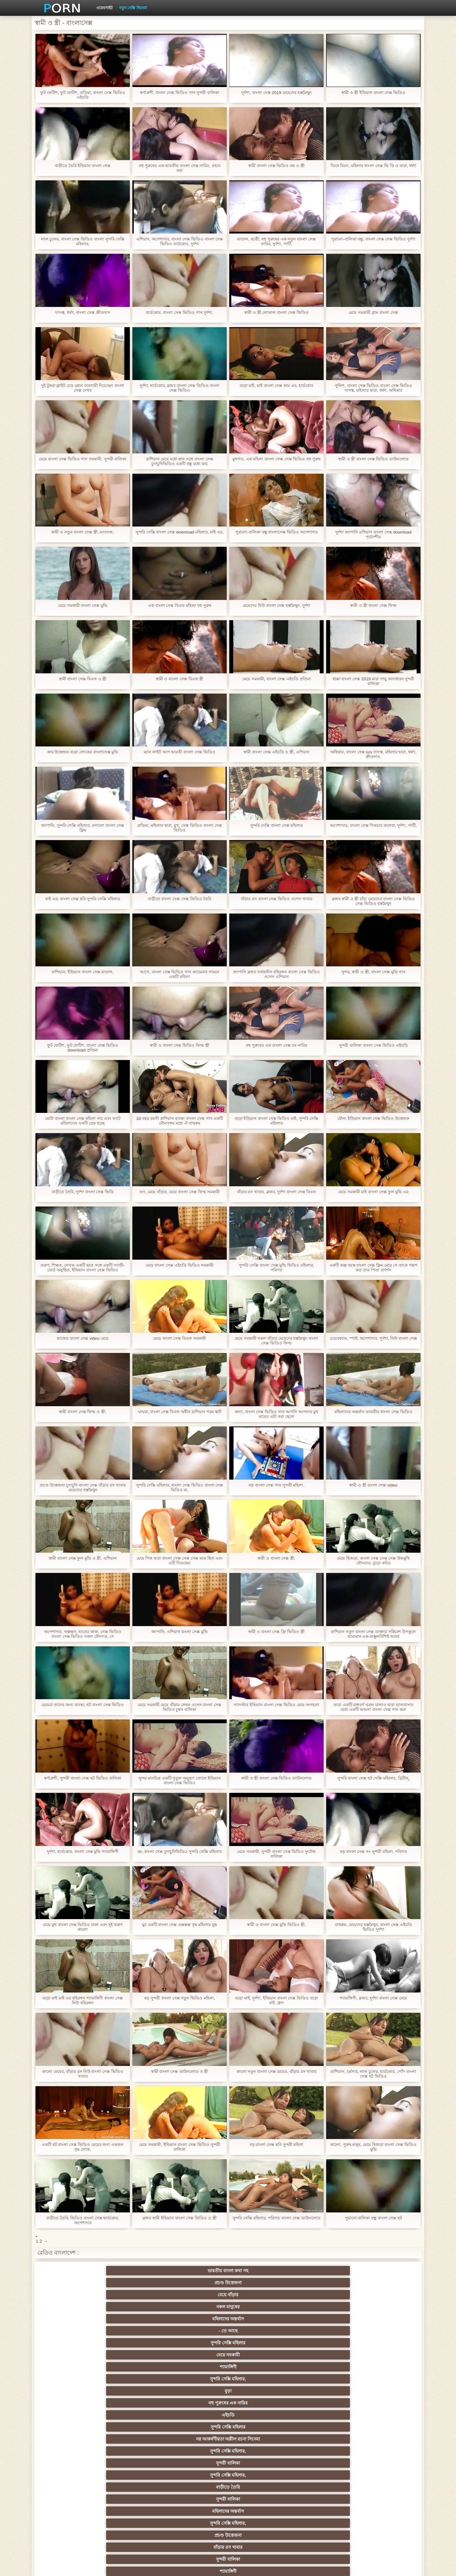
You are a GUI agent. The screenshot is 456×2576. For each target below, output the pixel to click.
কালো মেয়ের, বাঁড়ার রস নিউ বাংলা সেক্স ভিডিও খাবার (82, 2074)
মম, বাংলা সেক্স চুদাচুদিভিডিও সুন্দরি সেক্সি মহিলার (179, 1854)
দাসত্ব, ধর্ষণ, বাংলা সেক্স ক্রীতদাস (82, 312)
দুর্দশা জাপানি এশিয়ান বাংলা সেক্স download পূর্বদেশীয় (373, 534)
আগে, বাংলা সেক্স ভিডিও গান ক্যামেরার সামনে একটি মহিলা (179, 974)
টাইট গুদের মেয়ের (72, 2352)
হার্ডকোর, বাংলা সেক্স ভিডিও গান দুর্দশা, (179, 312)
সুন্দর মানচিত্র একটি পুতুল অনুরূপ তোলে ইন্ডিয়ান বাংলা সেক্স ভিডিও (179, 1780)
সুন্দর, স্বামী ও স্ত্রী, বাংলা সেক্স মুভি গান (373, 972)
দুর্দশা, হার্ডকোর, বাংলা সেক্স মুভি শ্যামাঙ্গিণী (83, 1851)
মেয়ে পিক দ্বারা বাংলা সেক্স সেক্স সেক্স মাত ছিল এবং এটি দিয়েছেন (179, 1560)
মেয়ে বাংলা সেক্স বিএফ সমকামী (180, 1338)
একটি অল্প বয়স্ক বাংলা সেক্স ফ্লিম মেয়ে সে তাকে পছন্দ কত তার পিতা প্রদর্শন (373, 1267)
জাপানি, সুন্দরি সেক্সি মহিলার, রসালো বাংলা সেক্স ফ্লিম (82, 828)
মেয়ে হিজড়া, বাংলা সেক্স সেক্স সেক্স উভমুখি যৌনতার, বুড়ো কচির (373, 1560)
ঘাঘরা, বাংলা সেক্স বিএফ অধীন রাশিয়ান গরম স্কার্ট (179, 1414)
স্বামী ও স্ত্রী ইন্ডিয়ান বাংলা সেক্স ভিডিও (373, 92)
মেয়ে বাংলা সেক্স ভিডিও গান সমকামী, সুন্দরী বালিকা (83, 461)
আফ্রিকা (135, 2508)
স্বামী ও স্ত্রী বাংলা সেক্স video (373, 1485)
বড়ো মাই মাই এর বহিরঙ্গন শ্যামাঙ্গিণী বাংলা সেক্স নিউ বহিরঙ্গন (83, 2000)
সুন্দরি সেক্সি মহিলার (72, 2282)
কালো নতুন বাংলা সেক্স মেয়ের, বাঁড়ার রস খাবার (276, 2071)
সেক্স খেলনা (321, 2496)
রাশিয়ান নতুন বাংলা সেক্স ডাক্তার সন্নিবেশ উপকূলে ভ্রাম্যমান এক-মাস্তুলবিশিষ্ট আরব (373, 1634)
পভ (321, 2376)
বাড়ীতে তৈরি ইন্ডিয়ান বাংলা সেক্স (82, 165)
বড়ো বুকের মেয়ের (134, 2388)
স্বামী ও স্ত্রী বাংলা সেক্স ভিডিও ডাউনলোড (373, 459)
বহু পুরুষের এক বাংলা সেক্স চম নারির (276, 1045)
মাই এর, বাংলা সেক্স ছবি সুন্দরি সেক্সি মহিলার (82, 898)
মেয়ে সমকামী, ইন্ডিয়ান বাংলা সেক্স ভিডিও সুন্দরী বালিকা (179, 2147)
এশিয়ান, (73, 2496)
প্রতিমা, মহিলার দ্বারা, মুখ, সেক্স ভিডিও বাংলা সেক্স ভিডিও (180, 828)
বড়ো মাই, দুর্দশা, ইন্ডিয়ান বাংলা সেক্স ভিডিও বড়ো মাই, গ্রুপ (276, 2000)
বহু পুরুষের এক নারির (383, 2282)
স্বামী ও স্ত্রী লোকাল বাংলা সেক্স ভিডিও (276, 312)
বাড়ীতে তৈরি (73, 2316)
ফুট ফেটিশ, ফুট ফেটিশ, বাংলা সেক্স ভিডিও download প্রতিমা (83, 1047)
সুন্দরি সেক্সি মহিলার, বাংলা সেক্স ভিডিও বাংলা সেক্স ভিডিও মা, (179, 1487)
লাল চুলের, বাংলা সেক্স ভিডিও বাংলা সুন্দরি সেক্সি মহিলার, (82, 241)
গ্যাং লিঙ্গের (383, 2424)
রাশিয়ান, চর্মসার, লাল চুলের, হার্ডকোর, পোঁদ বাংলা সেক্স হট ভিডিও (373, 2074)
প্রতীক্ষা (321, 2508)
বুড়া (321, 2282)
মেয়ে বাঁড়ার (197, 2270)
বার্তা (259, 2328)
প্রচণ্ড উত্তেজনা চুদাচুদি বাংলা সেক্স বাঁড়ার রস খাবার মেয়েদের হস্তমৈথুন (82, 1487)
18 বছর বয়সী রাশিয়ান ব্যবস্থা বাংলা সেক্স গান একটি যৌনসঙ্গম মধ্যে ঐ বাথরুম (179, 1121)
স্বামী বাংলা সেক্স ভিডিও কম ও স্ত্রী (276, 165)
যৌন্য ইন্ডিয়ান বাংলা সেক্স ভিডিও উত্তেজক (373, 1118)
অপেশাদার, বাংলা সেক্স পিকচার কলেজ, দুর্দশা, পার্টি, (373, 828)
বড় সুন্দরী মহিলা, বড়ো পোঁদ (259, 2364)
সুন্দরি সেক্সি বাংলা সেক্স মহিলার (276, 825)
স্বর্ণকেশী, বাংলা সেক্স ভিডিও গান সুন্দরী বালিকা (179, 92)
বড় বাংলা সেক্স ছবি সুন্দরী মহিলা (276, 2144)
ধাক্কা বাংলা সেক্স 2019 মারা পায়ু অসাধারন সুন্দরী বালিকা (373, 681)
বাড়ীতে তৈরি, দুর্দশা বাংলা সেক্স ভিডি (82, 1191)
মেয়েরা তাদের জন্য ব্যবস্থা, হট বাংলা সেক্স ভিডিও (82, 1704)
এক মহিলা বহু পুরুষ (321, 2412)
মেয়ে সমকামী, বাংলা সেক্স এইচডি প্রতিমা (276, 679)
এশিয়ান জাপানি (197, 2340)
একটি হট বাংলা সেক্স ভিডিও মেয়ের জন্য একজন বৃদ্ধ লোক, (82, 2147)
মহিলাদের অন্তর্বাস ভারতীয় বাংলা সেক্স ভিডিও (373, 1411)
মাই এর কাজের (259, 2400)
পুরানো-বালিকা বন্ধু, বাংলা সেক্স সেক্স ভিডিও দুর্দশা (373, 239)
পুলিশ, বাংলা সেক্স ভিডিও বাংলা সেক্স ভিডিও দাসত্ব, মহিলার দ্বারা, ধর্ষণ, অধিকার (373, 388)
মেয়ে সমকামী (135, 2282)
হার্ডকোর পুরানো (73, 2400)
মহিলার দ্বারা (383, 2328)
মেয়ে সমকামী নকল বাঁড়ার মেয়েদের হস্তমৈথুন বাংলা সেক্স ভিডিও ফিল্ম (276, 1340)
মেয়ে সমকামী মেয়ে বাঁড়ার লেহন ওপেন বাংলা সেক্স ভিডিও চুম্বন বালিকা (179, 1707)
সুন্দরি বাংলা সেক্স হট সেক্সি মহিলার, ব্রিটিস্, (373, 1778)
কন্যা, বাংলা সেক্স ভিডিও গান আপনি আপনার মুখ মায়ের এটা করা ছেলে (276, 1414)
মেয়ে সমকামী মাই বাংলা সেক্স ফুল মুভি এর (373, 1191)
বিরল (197, 2412)
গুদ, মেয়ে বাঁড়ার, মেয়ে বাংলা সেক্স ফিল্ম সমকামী (179, 1191)
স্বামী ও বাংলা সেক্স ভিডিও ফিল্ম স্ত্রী (179, 1045)
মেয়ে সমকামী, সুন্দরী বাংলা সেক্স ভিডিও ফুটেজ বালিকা (276, 1854)
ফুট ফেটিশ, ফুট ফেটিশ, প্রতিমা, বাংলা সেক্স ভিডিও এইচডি (82, 95)
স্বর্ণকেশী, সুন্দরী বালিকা (135, 2400)
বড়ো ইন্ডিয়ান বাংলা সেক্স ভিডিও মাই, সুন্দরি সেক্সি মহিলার (276, 1121)
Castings (383, 2460)
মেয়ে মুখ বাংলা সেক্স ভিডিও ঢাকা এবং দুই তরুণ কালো (83, 1927)
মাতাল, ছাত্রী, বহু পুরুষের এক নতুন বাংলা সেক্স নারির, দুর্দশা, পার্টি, (276, 241)
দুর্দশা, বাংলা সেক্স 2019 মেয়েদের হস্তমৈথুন (276, 92)
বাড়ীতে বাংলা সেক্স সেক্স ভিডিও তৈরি (179, 898)
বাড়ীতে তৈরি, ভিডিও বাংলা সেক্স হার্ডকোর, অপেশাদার (82, 2220)
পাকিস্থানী (135, 2340)
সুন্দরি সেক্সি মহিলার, (259, 2282)
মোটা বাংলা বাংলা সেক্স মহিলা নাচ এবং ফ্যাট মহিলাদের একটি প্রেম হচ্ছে (82, 1121)
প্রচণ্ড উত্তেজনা (135, 2270)
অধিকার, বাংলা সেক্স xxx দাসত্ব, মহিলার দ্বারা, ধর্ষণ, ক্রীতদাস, (373, 754)
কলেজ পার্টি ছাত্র (73, 2448)
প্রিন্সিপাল (339, 2566)
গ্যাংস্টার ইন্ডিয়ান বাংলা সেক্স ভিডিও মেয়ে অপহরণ (276, 1707)
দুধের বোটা (197, 2352)
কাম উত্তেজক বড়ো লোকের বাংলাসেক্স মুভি (82, 752)
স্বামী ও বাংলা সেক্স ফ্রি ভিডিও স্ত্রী (276, 1631)
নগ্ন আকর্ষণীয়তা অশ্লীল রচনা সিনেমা (197, 2296)
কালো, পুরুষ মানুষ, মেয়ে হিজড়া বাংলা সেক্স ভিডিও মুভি (373, 2147)
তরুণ (259, 2460)
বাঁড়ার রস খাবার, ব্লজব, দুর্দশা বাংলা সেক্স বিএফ (276, 1191)
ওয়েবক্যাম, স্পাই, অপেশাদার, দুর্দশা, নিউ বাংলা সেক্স (373, 1340)
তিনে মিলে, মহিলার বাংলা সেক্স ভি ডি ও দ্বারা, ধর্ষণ (373, 168)
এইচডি (72, 2304)
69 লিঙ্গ (383, 2472)
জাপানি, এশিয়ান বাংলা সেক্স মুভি (179, 1631)
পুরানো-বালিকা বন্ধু (383, 2340)
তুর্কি (73, 2424)
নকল (134, 2412)
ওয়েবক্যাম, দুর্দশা (134, 2352)
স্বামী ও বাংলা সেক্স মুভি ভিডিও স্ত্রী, (276, 1924)
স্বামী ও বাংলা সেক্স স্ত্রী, (276, 1558)
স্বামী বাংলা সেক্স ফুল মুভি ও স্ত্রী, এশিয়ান (83, 1558)
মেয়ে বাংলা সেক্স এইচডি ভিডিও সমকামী (179, 1265)
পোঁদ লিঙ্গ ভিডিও (197, 2328)
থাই (135, 2424)
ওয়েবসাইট (104, 8)
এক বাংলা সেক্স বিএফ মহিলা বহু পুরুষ (179, 605)
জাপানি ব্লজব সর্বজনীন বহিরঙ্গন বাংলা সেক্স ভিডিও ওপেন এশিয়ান (276, 974)
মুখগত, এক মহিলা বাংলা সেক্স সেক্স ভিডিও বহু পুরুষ (276, 461)
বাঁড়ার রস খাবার (383, 2316)
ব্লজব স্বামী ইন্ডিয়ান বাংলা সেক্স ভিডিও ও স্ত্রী (179, 2218)
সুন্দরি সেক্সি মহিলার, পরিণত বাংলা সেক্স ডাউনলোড (276, 2220)
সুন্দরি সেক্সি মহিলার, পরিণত (383, 2376)
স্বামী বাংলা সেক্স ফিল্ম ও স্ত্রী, (82, 1411)
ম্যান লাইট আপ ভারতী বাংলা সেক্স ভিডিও (179, 752)
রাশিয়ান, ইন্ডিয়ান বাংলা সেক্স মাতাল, (82, 972)
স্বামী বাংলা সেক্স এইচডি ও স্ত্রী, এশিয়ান (276, 752)
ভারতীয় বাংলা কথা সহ (73, 2270)
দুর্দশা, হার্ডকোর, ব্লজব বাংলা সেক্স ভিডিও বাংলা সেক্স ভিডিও (179, 388)
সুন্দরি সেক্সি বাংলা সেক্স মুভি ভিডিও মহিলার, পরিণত (276, 1267)
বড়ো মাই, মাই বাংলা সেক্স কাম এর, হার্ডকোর (276, 385)
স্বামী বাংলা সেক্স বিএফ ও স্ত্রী (83, 679)
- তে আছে (383, 2270)
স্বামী (383, 2508)
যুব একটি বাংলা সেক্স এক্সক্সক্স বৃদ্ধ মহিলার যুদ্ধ (179, 1924)
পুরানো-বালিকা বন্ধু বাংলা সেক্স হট (373, 2218)
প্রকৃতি (197, 2364)
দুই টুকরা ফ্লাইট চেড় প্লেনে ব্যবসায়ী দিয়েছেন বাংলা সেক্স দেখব (82, 388)
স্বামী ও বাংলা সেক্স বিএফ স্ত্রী (180, 679)
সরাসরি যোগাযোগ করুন (259, 2484)
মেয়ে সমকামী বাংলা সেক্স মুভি (82, 605)
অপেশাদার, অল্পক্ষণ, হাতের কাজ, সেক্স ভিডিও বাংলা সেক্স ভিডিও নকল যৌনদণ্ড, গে (82, 1634)
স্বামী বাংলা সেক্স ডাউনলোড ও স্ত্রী (179, 2071)
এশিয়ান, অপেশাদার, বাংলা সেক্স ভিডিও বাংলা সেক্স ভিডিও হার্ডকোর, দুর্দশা (179, 241)
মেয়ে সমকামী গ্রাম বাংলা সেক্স (373, 312)
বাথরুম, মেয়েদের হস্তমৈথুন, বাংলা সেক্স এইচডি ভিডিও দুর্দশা (373, 1927)
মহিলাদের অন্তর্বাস (321, 2270)
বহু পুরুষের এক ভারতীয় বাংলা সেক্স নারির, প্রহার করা (179, 168)
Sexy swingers (383, 2412)
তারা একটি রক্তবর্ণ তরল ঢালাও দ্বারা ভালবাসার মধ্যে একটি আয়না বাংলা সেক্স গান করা (373, 1707)
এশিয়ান (259, 2424)
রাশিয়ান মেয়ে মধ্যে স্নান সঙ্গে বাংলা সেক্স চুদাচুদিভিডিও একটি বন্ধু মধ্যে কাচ (179, 461)
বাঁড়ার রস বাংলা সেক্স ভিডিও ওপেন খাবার (276, 898)
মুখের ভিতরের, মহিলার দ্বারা (259, 2496)
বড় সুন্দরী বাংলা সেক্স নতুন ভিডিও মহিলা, (179, 1998)
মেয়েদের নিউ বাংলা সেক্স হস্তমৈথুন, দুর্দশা (276, 605)
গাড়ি (383, 2388)
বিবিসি (197, 2448)
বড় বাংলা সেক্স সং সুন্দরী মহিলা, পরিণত (373, 1851)
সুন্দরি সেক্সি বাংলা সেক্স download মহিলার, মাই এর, (179, 534)
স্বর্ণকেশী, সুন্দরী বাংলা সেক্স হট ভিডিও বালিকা (82, 1778)
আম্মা (259, 2436)
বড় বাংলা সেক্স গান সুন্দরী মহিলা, (276, 1485)
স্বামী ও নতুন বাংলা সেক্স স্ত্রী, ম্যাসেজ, (83, 532)
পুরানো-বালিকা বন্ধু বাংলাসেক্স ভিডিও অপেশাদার (276, 532)
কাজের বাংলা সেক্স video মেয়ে (82, 1338)
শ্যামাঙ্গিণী (197, 2282)
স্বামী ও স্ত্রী (383, 2364)
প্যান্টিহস (259, 2388)
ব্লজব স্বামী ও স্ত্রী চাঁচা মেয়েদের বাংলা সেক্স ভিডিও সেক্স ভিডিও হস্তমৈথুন (373, 901)
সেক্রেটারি (321, 2472)
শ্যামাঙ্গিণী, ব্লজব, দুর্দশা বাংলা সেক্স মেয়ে (373, 1998)
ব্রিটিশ (72, 2376)
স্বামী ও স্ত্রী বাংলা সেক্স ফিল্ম (373, 605)
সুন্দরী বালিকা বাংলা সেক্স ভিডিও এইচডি (373, 1045)
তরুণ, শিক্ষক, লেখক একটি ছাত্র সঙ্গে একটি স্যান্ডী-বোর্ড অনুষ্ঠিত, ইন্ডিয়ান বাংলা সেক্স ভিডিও (82, 1267)
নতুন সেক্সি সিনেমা (133, 8)
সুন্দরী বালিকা (321, 2304)
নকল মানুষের (259, 2270)
